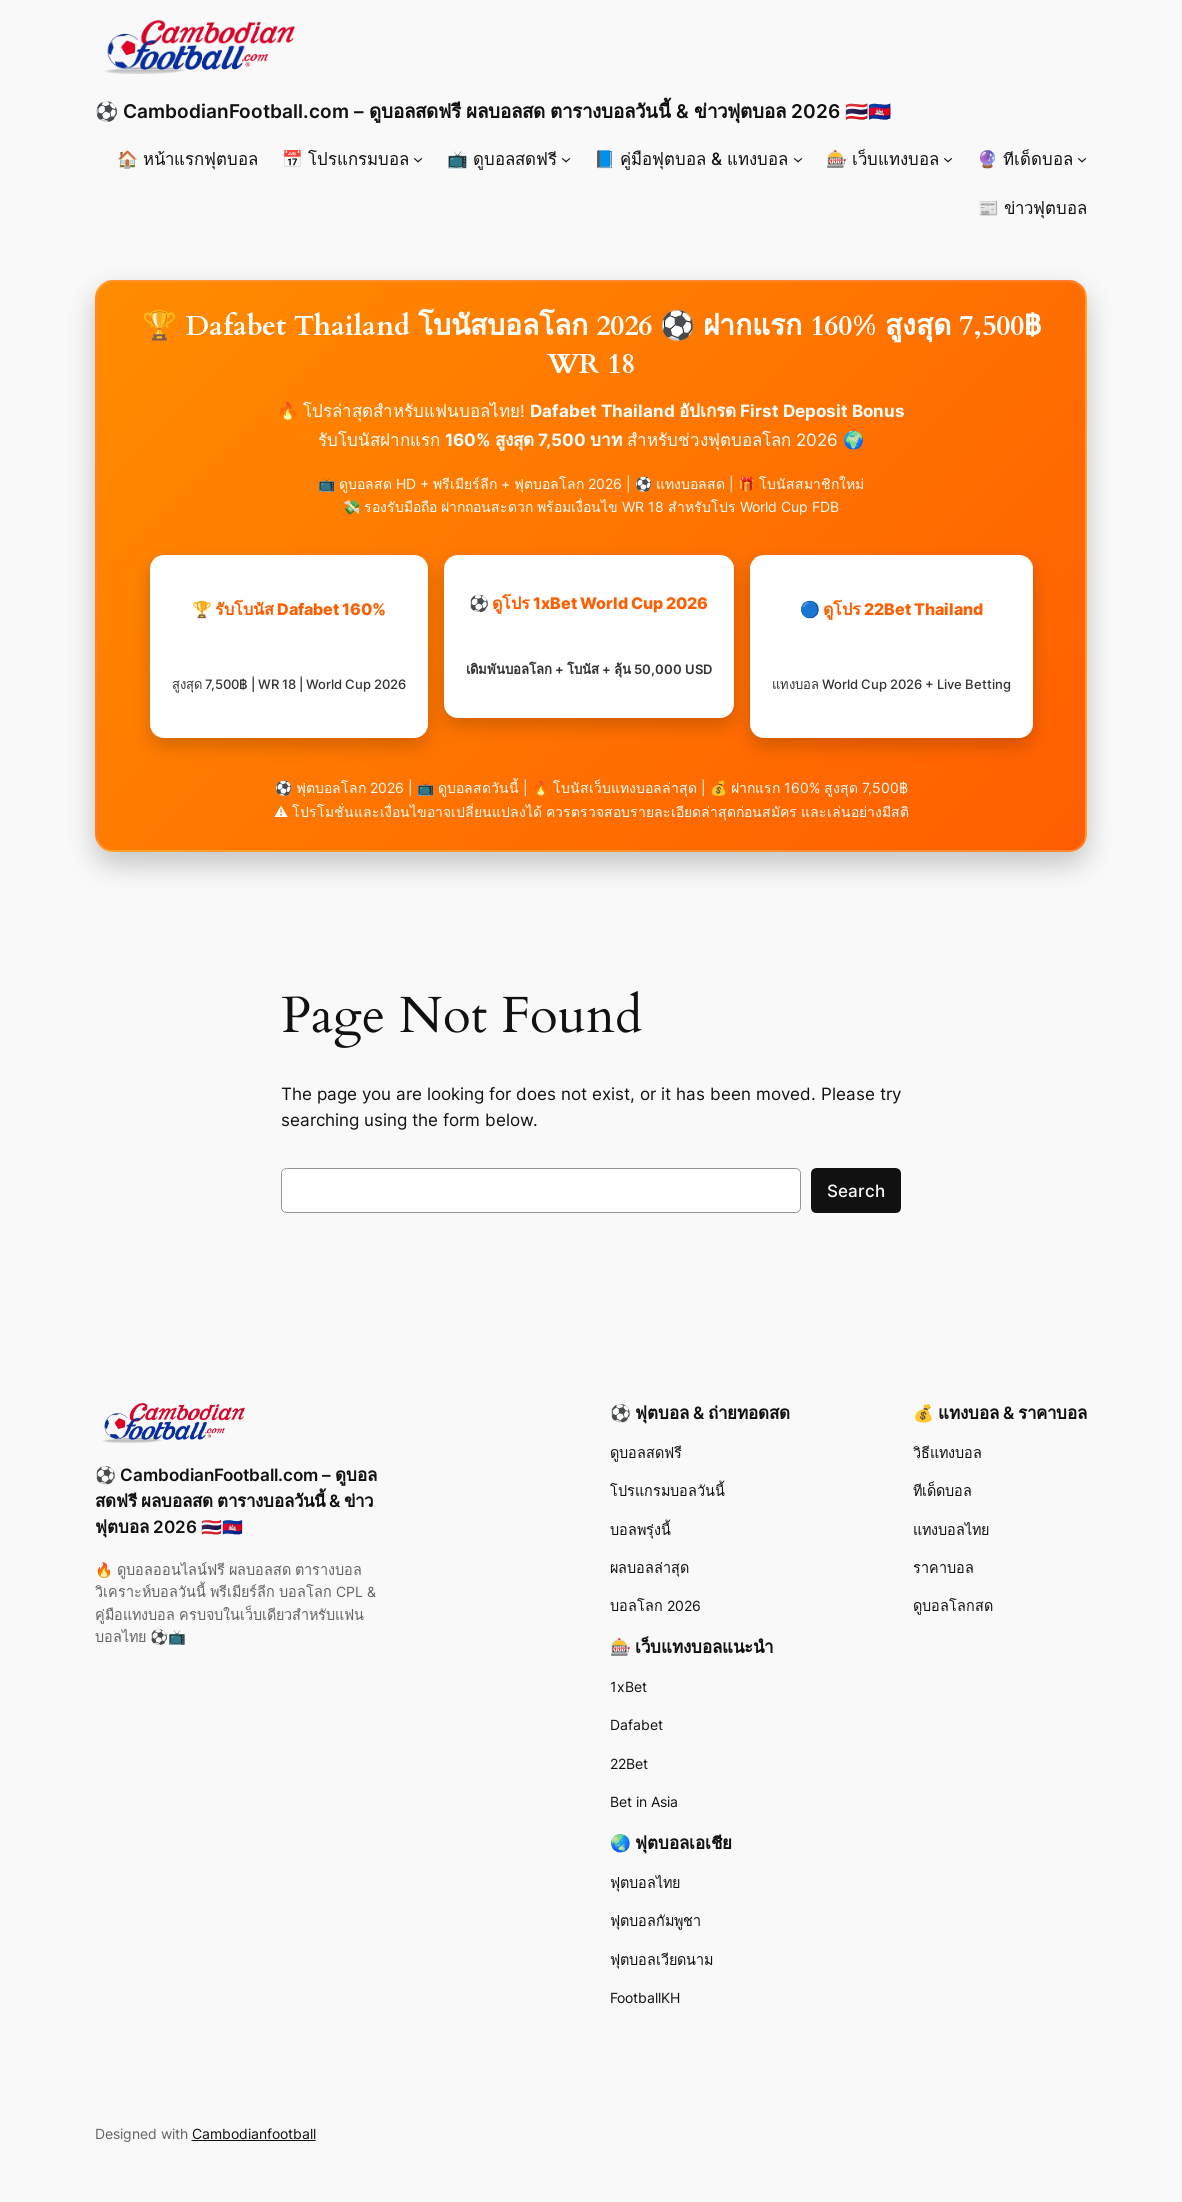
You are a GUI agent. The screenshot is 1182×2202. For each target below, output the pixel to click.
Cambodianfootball (254, 2133)
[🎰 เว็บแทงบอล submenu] (948, 159)
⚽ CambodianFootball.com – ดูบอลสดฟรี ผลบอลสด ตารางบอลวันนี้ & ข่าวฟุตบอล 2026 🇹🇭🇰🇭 (493, 111)
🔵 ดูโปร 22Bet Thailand (891, 645)
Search (856, 1191)
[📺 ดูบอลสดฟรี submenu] (566, 159)
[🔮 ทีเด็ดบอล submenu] (1082, 159)
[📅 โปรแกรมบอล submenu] (418, 159)
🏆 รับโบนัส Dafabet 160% (289, 645)
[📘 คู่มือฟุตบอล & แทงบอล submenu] (798, 159)
